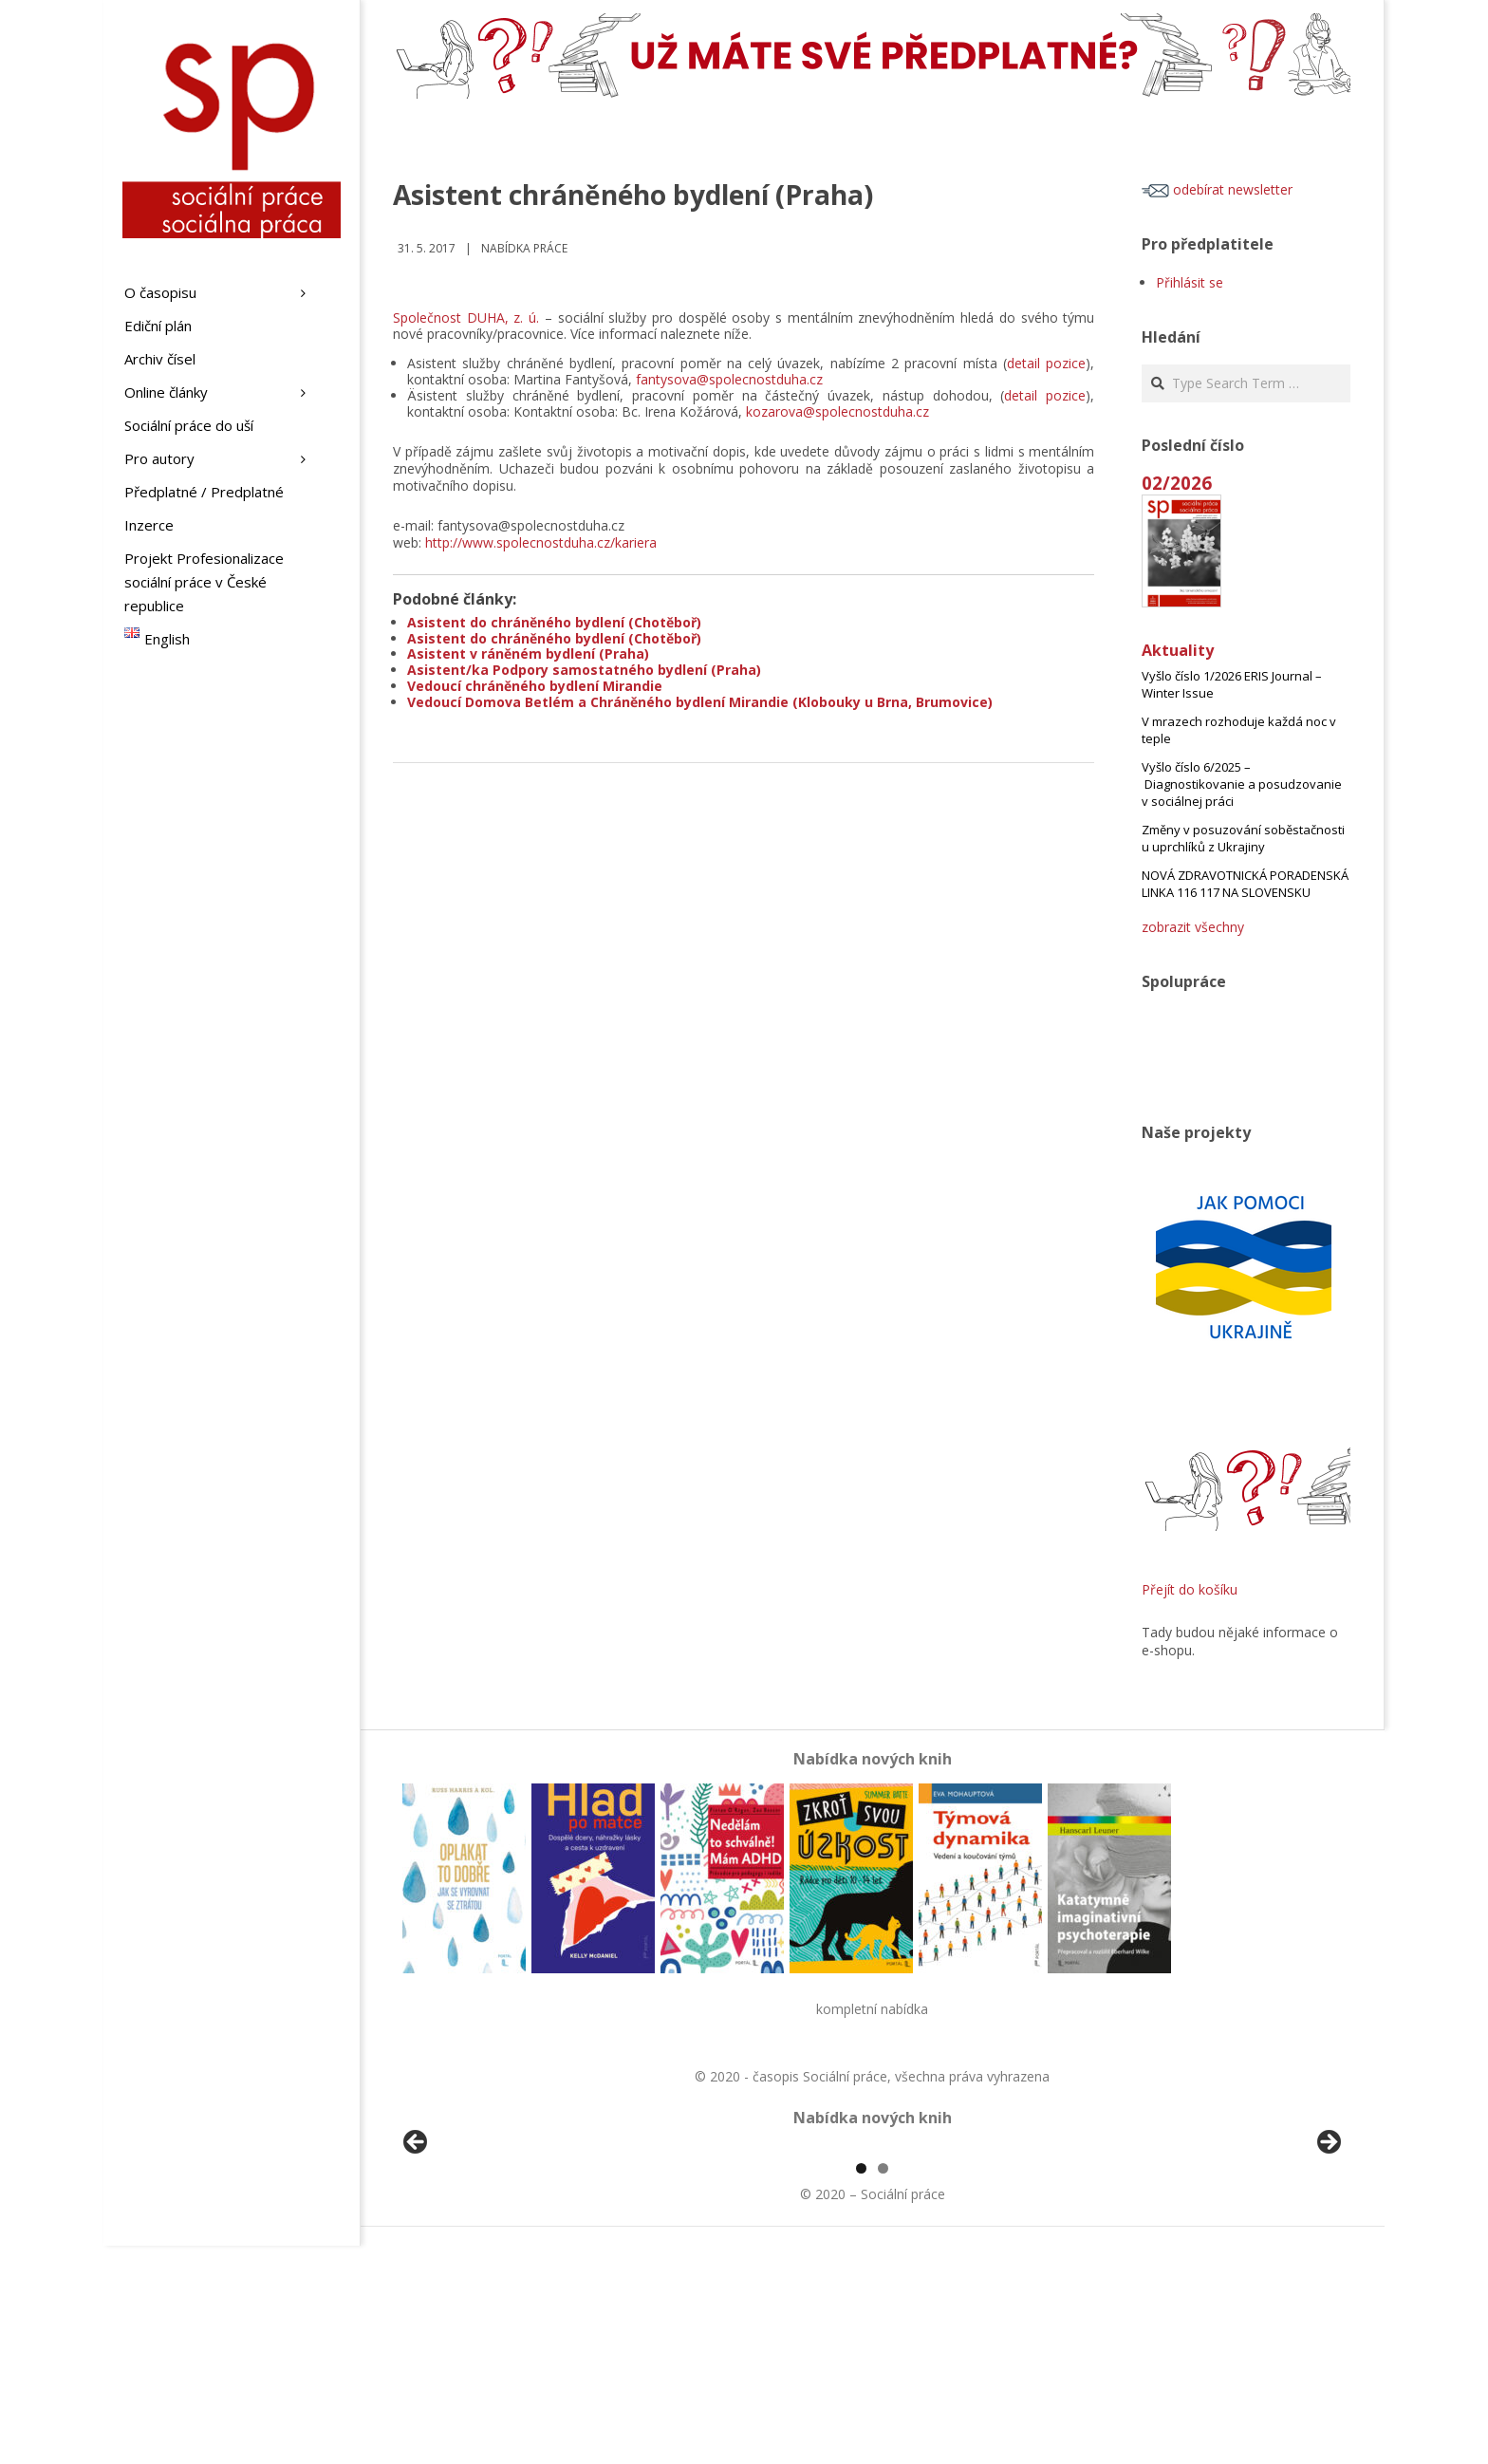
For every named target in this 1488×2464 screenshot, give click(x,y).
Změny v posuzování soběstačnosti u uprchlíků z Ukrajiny (1243, 838)
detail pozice (1046, 363)
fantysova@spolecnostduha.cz (729, 379)
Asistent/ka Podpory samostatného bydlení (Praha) (584, 670)
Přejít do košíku (1189, 1589)
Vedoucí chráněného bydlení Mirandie (534, 686)
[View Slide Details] (469, 2257)
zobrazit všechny (1193, 927)
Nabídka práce (524, 248)
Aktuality (1178, 650)
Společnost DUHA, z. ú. (466, 317)
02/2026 (1177, 483)
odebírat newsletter (1217, 189)
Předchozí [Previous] (416, 2252)
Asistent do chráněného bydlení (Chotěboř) (554, 622)
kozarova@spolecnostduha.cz (837, 411)
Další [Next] (1327, 2252)
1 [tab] (861, 2386)
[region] (872, 2257)
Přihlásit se (1189, 282)
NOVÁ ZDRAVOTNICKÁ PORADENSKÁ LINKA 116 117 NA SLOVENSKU (1245, 884)
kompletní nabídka (872, 2009)
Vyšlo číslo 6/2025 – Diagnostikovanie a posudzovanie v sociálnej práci (1242, 784)
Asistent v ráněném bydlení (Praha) (528, 653)
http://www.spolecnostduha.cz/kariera (541, 542)
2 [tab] (883, 2386)
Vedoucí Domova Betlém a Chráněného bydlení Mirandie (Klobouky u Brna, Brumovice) (700, 702)
